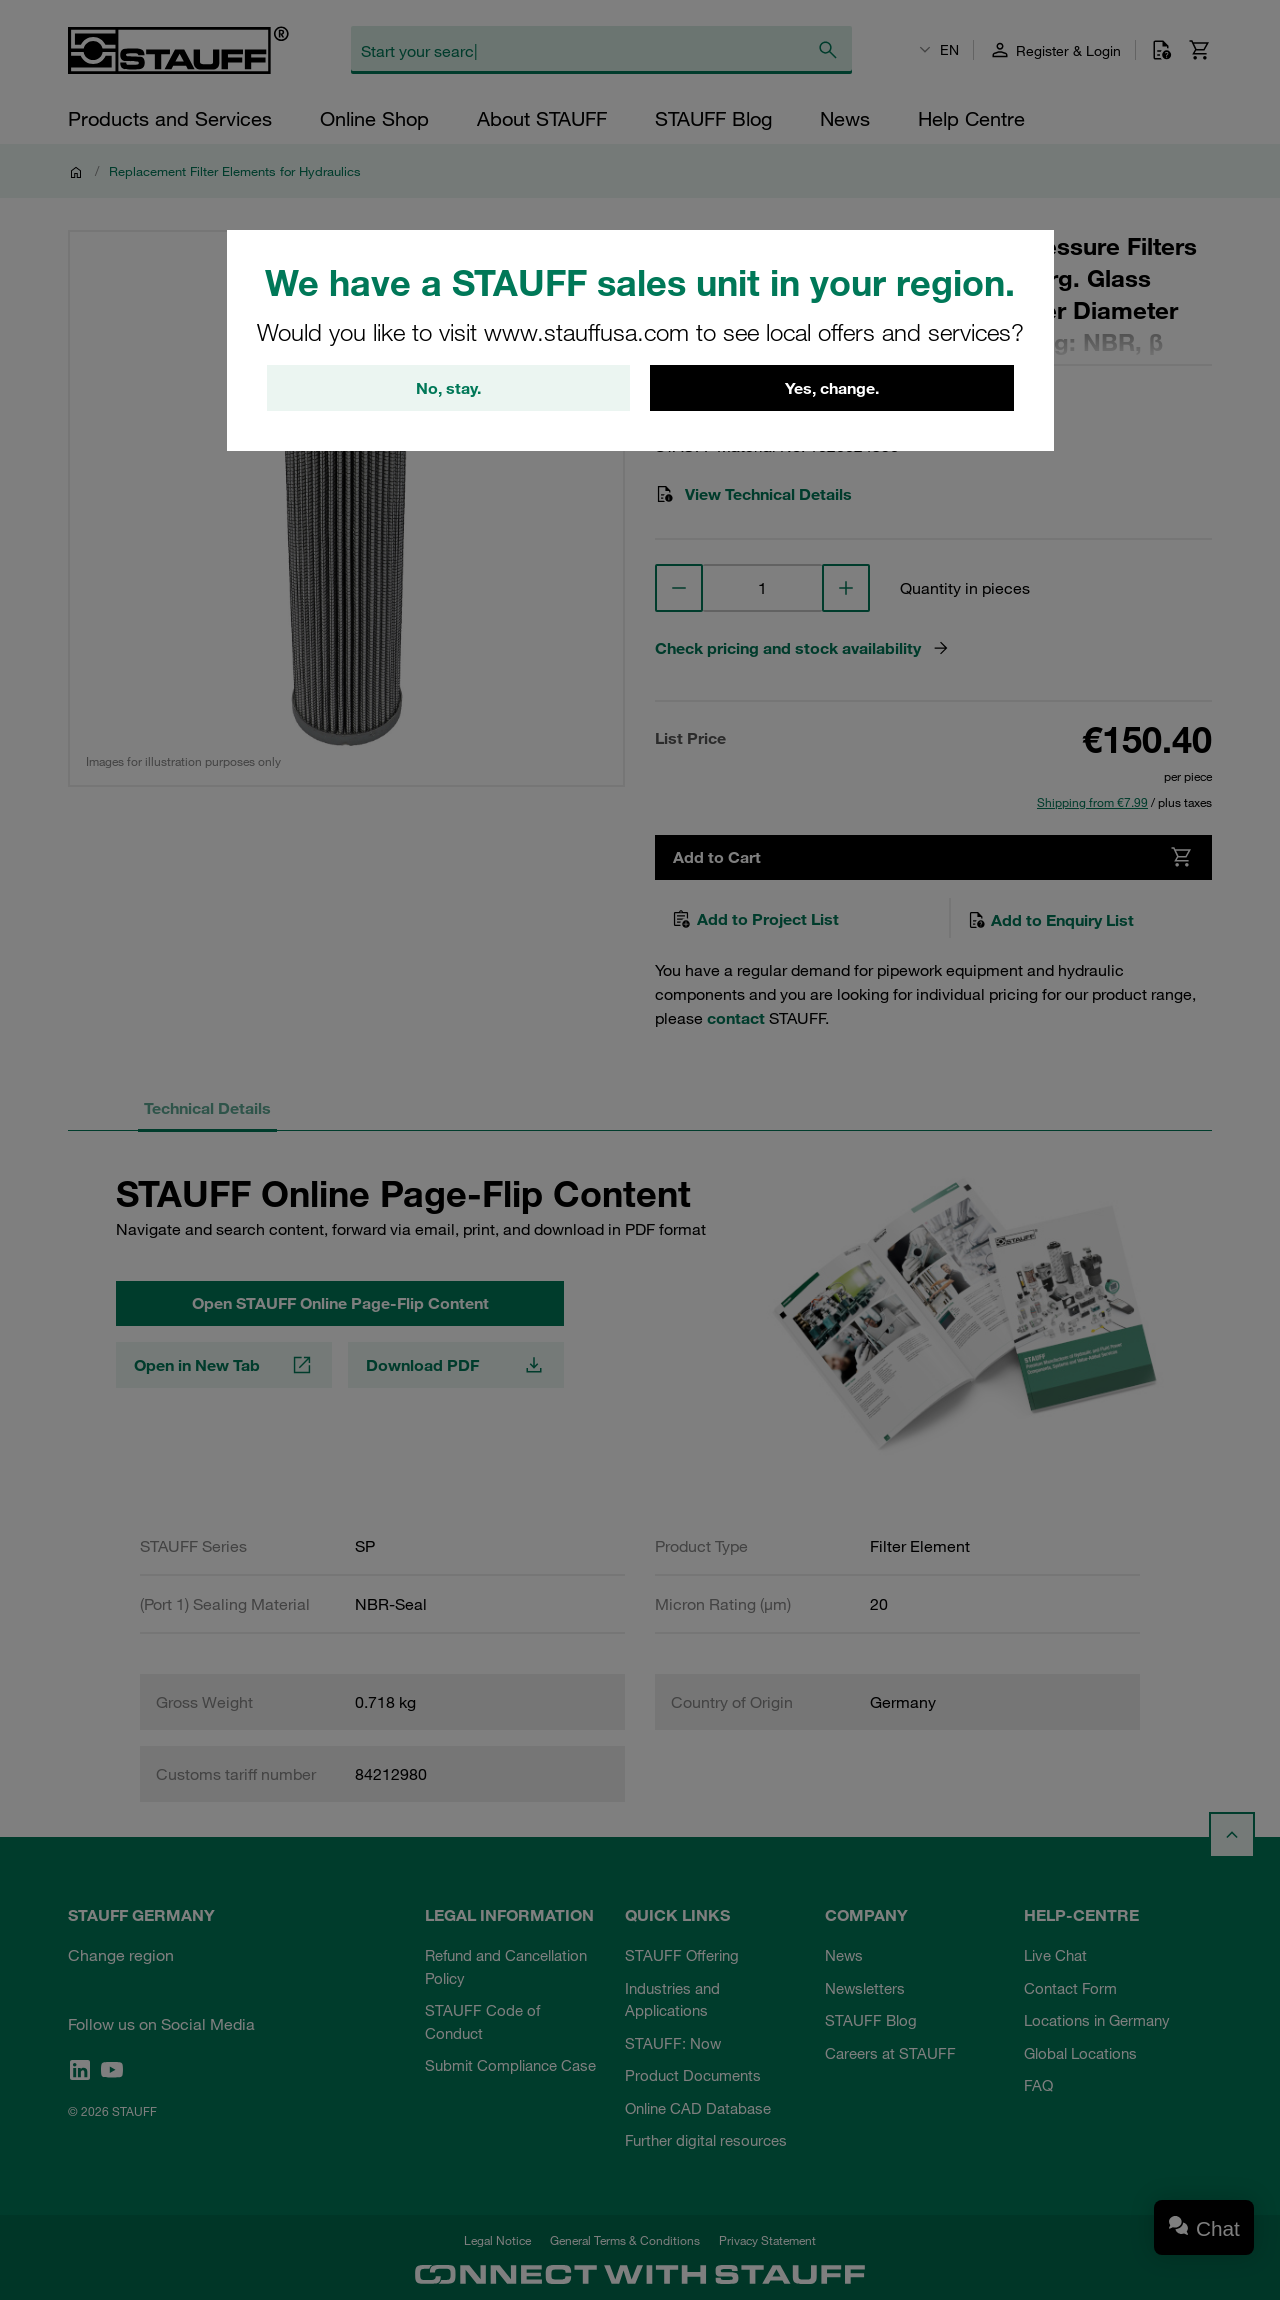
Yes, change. (832, 389)
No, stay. (448, 389)
